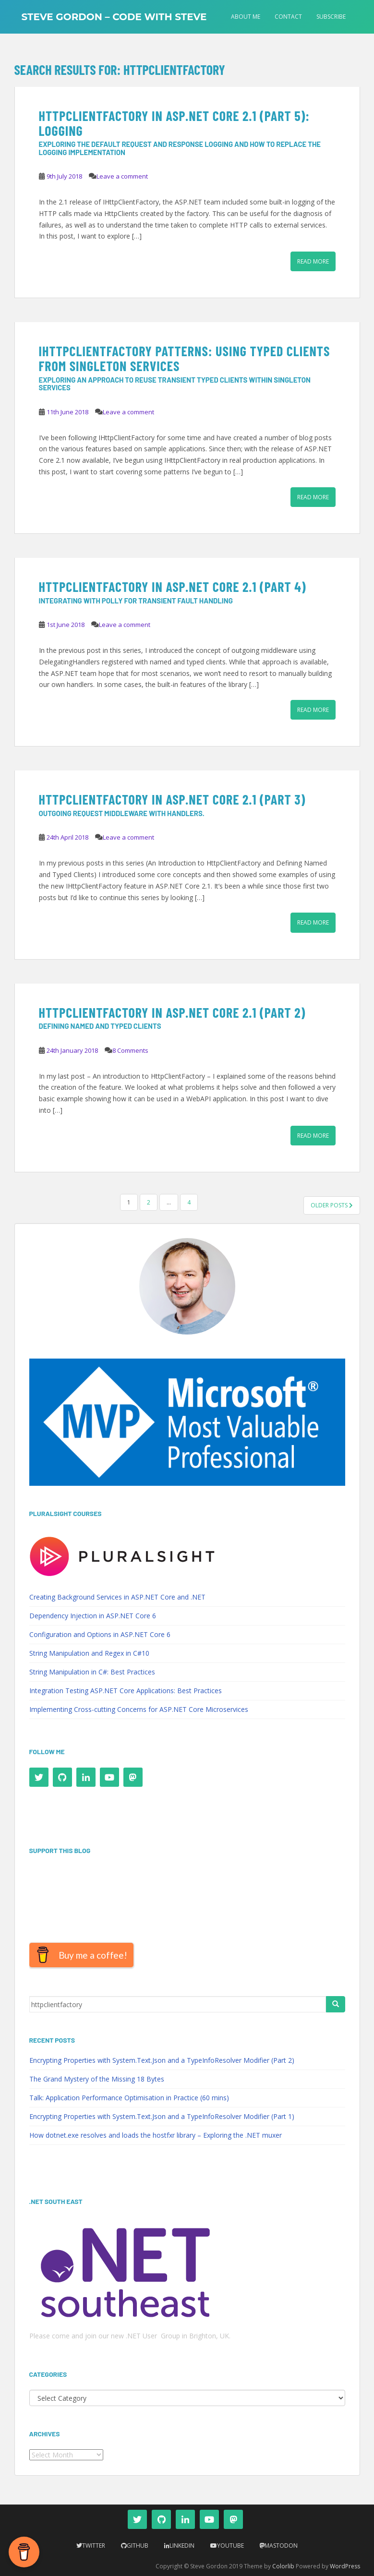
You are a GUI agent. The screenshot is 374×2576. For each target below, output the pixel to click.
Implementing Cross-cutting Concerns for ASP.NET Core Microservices (138, 1709)
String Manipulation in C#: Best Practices (92, 1671)
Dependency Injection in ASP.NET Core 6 (92, 1615)
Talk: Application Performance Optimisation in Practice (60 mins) (129, 2097)
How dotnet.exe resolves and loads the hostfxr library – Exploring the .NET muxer (155, 2135)
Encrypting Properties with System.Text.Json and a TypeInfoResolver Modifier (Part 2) (161, 2060)
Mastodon (281, 2545)
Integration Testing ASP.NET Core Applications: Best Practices (125, 1690)
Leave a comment (122, 176)
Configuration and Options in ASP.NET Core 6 (99, 1634)
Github (137, 2545)
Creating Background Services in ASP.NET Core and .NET (117, 1596)
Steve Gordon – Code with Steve (114, 17)
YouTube (230, 2545)
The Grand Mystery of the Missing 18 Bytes (96, 2078)
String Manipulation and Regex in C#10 (89, 1653)
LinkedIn (181, 2545)
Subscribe (331, 16)
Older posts (332, 1205)
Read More (313, 261)
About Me (245, 16)
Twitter (93, 2545)
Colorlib (283, 2566)
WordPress (345, 2566)
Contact (288, 16)
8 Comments (130, 1050)
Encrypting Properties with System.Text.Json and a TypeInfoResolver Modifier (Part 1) (161, 2116)
